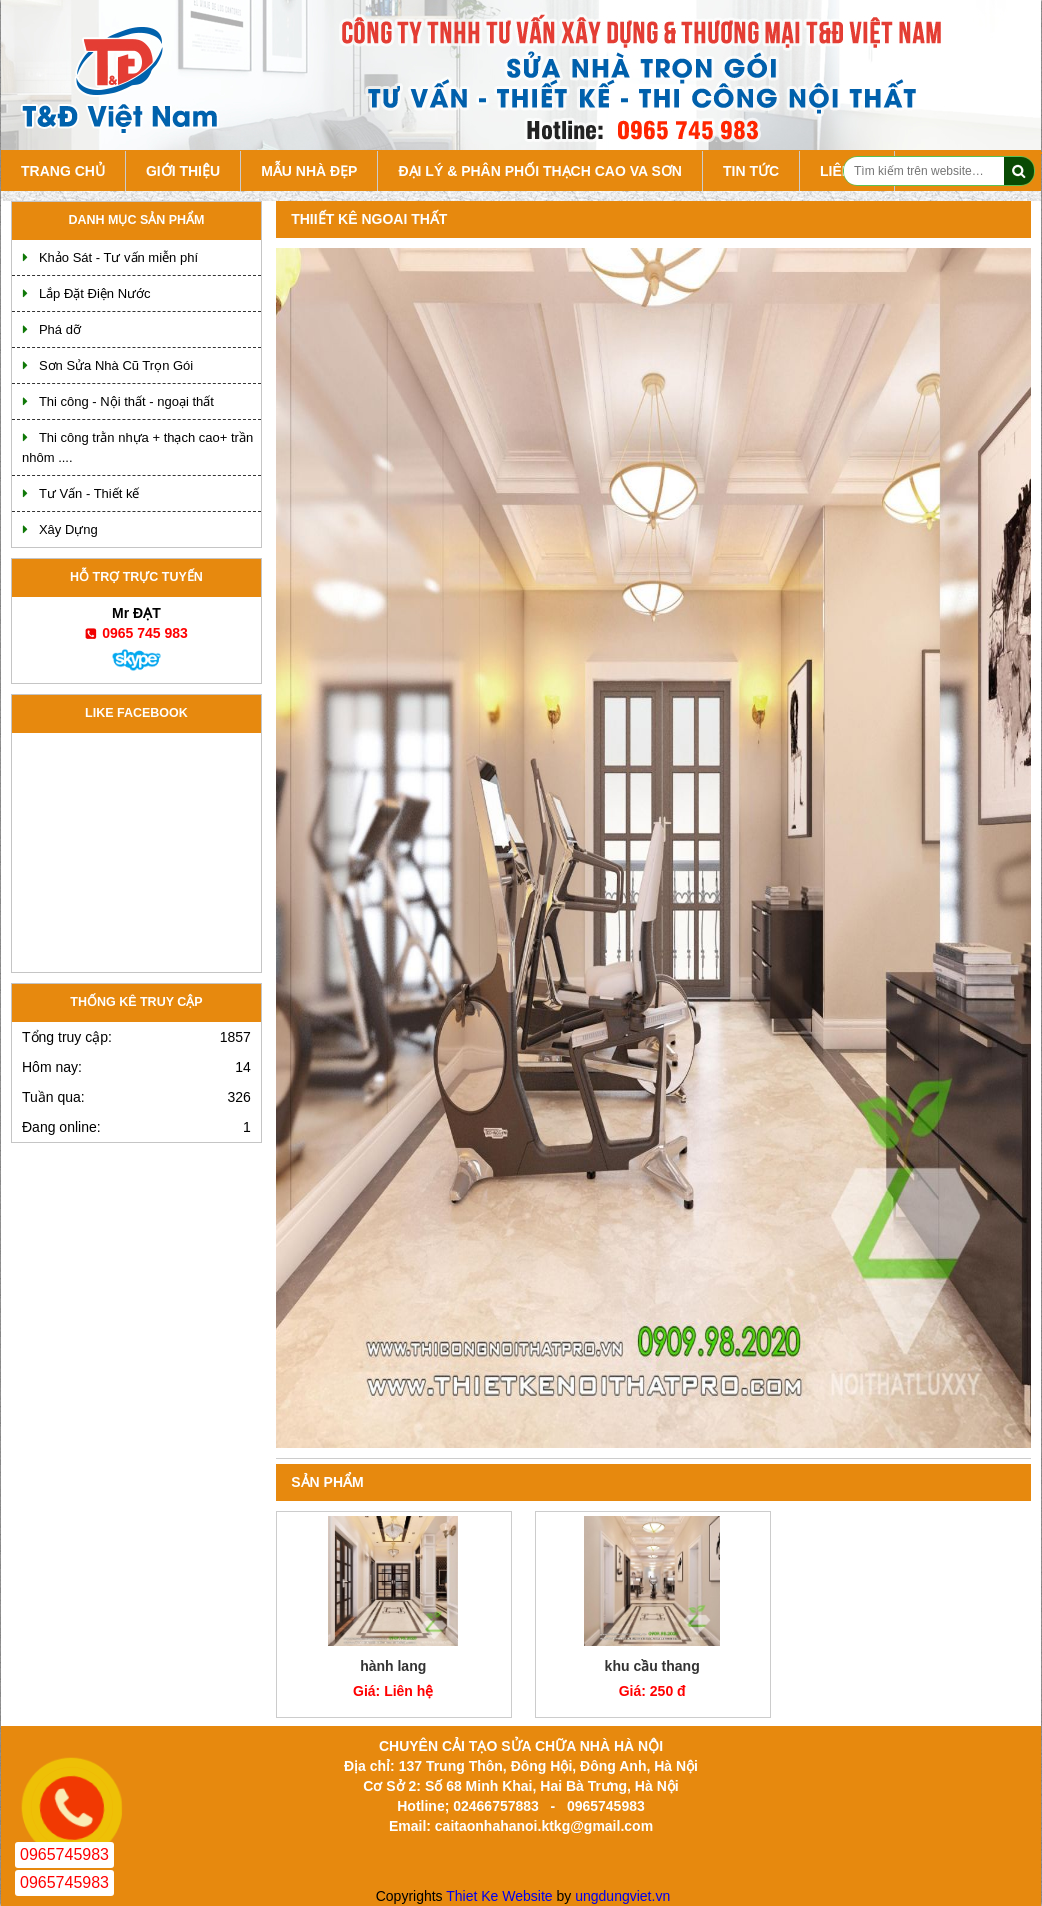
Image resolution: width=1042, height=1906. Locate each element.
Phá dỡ (60, 329)
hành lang (393, 1666)
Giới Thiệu (183, 171)
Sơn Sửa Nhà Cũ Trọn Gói (116, 365)
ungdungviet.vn (622, 1896)
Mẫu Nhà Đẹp (309, 171)
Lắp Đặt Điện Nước (95, 293)
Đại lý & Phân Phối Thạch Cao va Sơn (539, 171)
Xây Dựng (68, 529)
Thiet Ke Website (499, 1896)
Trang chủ (63, 171)
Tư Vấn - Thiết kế (89, 493)
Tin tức (751, 171)
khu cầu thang (652, 1666)
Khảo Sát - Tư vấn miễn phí (118, 257)
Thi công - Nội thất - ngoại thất (126, 401)
